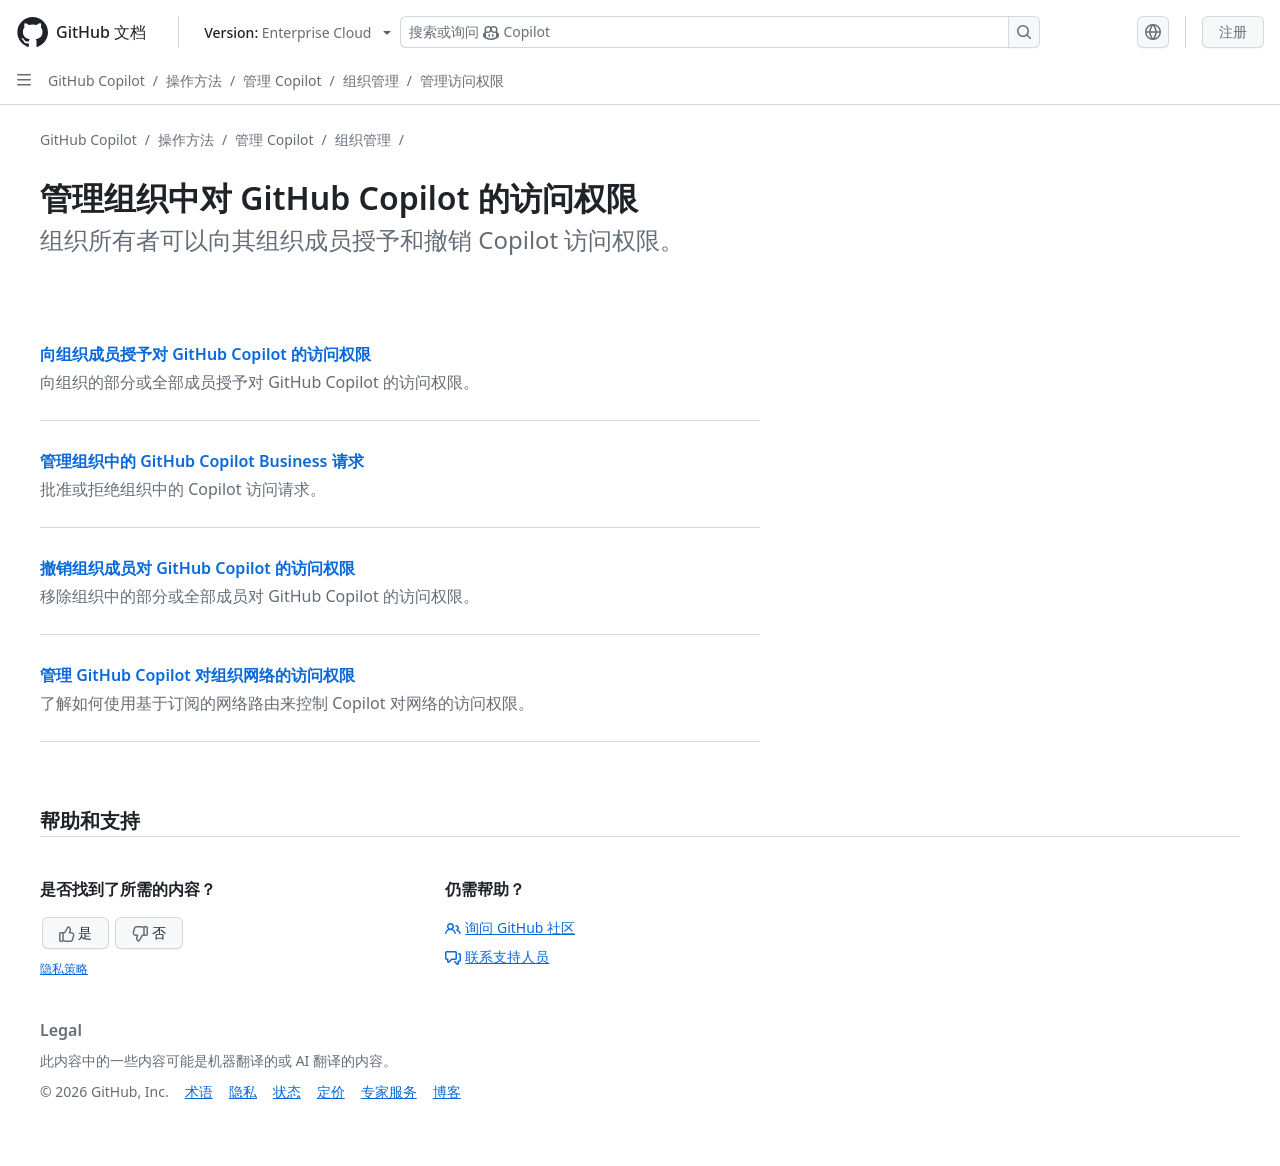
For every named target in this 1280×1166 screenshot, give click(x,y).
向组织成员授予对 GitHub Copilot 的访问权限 (205, 354)
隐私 (243, 1091)
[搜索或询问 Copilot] (720, 32)
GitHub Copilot (96, 80)
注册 (1233, 31)
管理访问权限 (462, 80)
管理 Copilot (282, 80)
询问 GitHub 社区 (510, 927)
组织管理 (371, 80)
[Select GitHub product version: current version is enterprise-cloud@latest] (297, 32)
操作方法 (194, 80)
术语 (199, 1091)
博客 (447, 1091)
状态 (287, 1091)
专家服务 (389, 1091)
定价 (331, 1091)
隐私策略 (64, 968)
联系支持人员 (497, 956)
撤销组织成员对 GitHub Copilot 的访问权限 (197, 568)
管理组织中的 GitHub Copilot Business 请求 (202, 461)
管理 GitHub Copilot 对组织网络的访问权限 (197, 675)
